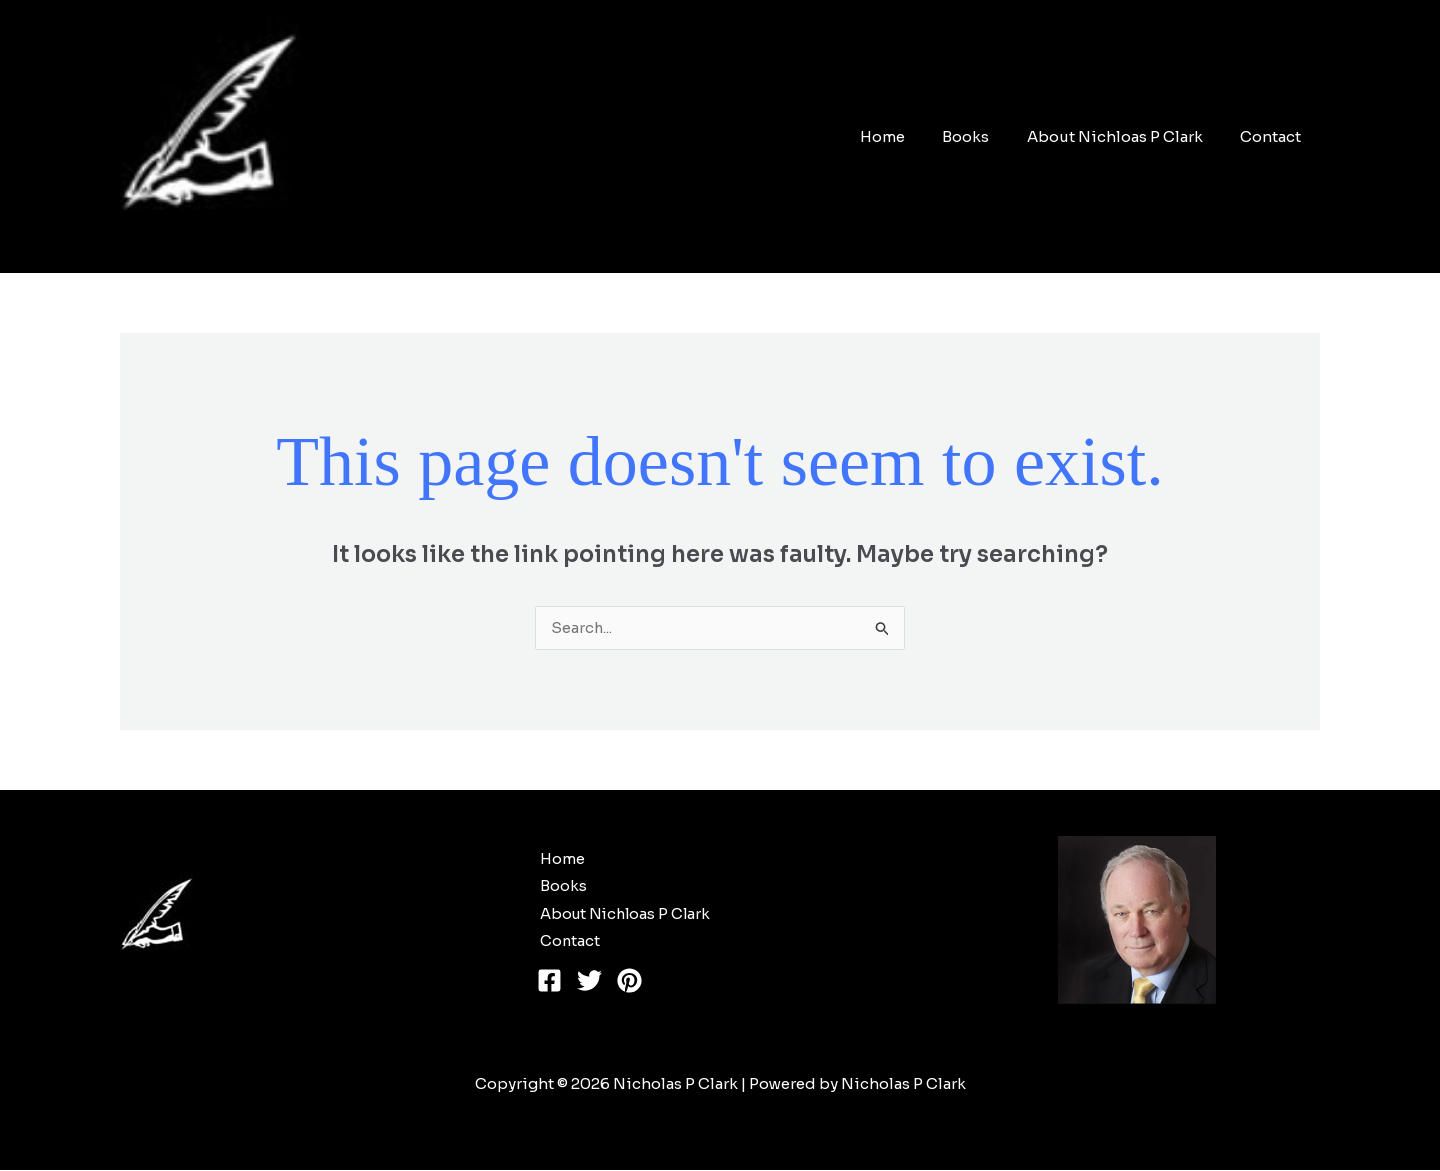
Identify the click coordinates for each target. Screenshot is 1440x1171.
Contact (1274, 136)
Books (984, 136)
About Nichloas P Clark (1126, 136)
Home (908, 136)
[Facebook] (549, 982)
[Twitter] (589, 982)
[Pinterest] (629, 982)
